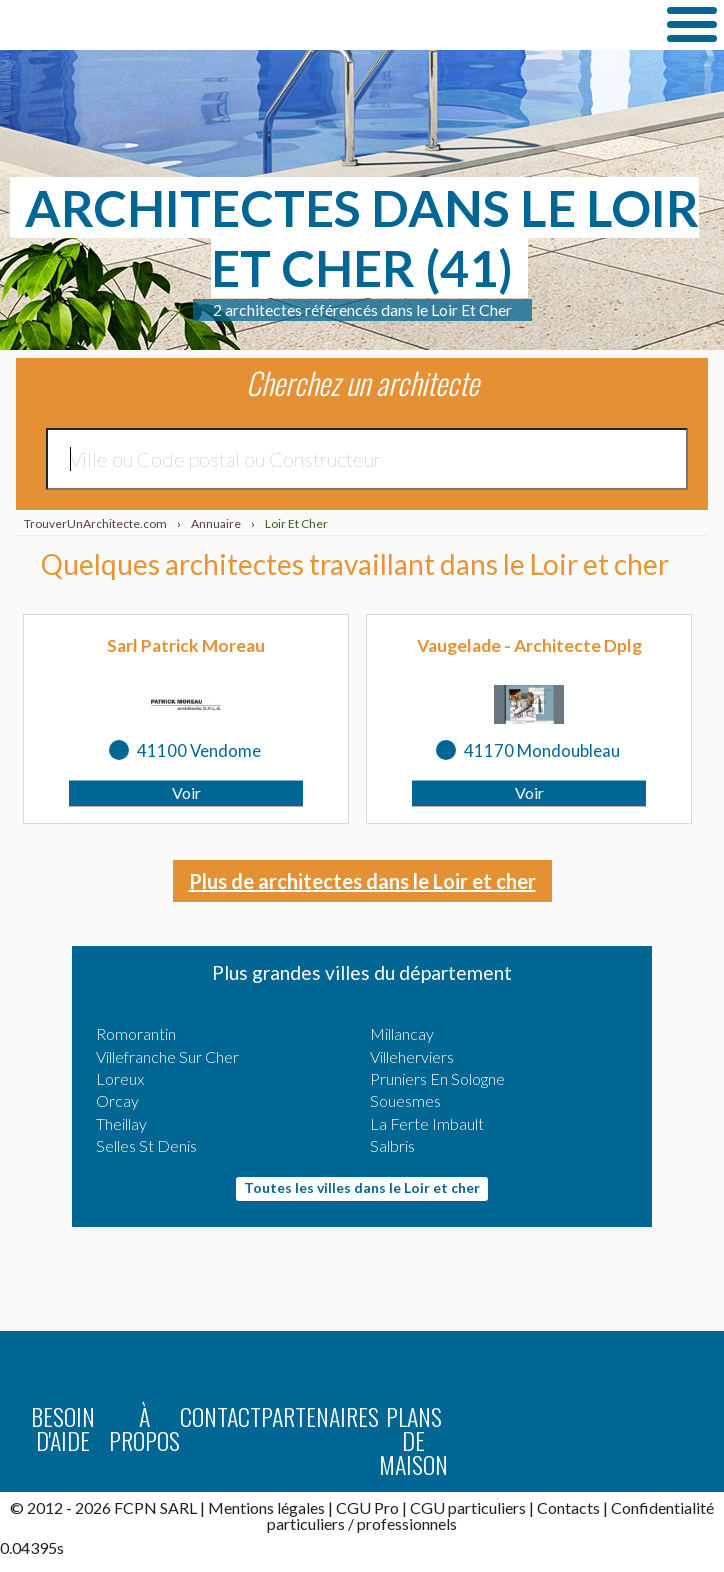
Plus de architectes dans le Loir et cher (362, 881)
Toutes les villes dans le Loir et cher (362, 1187)
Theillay (121, 1123)
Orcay (117, 1100)
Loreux (120, 1078)
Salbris (392, 1145)
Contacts (568, 1507)
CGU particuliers (468, 1507)
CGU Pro (367, 1507)
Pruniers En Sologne (437, 1078)
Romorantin (136, 1033)
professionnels (407, 1523)
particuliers (306, 1523)
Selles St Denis (146, 1145)
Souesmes (405, 1100)
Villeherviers (412, 1056)
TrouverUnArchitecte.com (200, 25)
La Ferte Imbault (427, 1123)
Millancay (402, 1033)
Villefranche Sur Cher (167, 1056)
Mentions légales (266, 1507)
